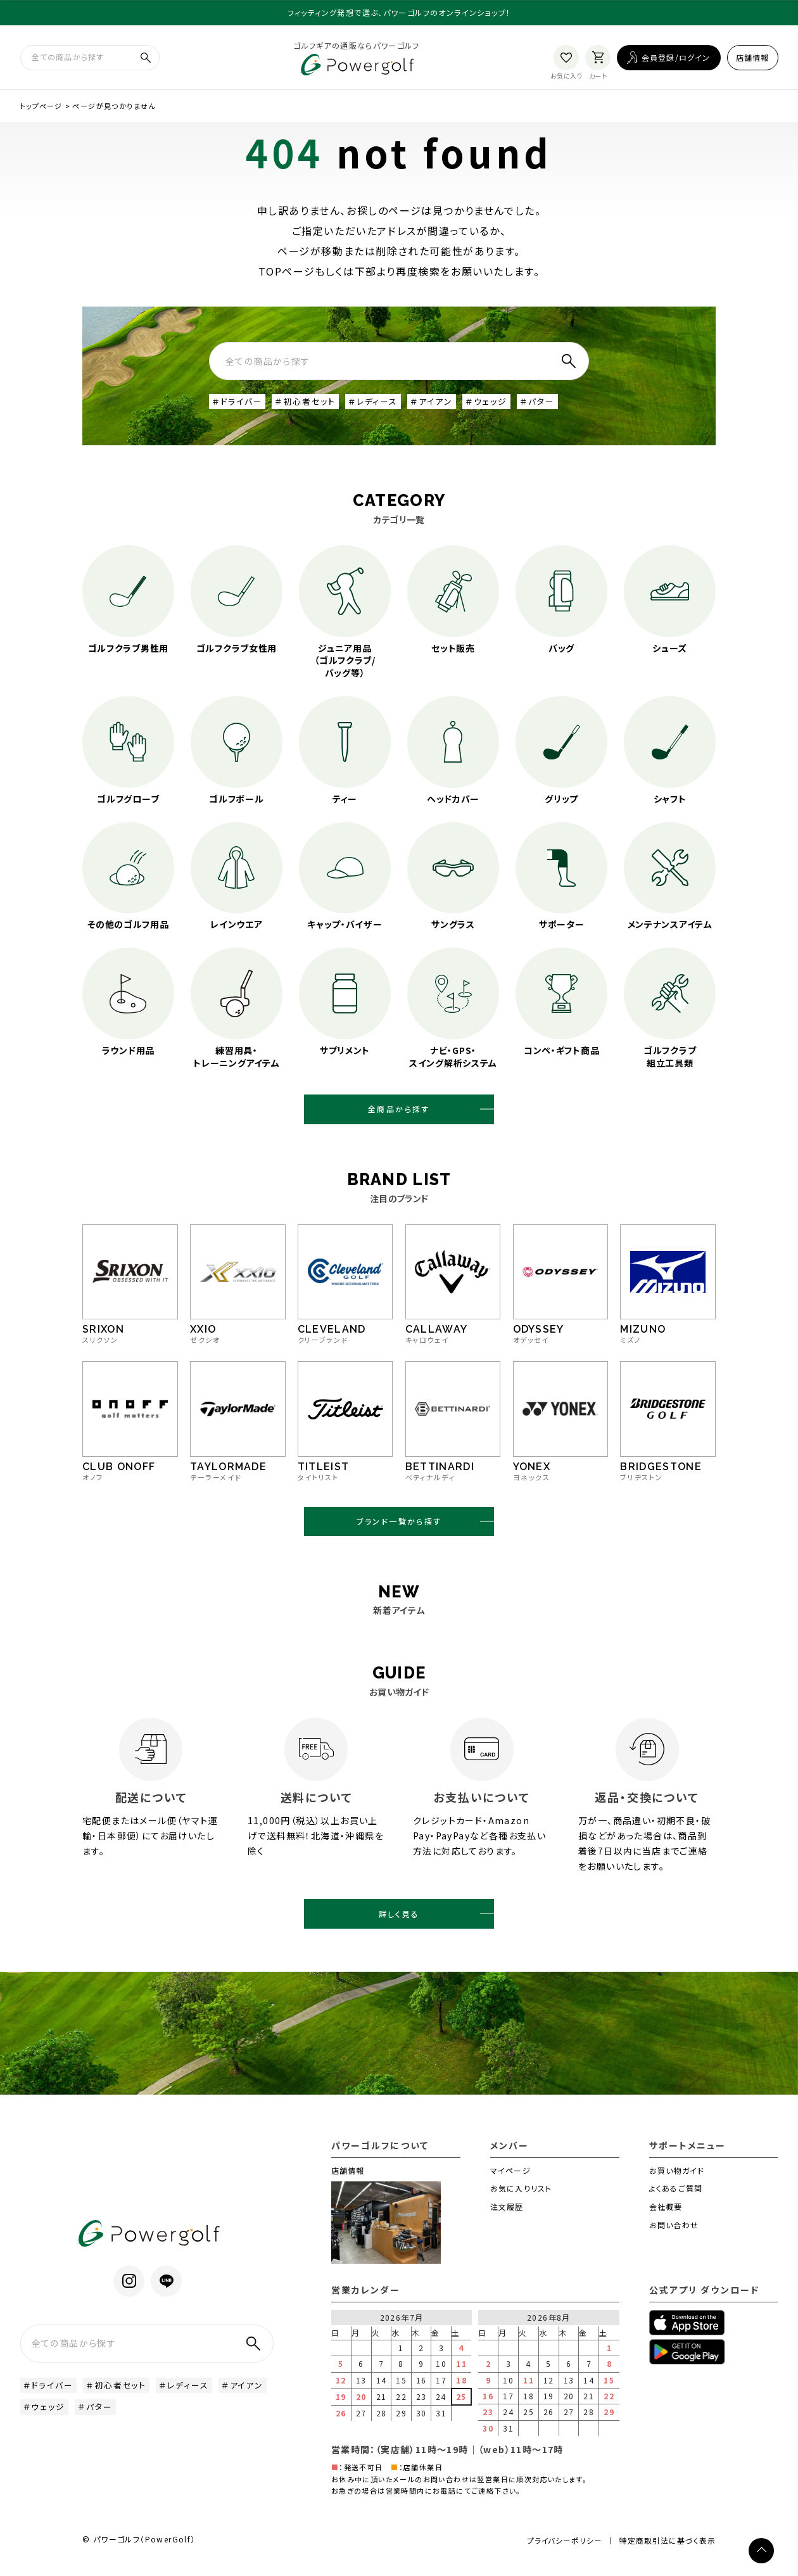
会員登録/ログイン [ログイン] (676, 58)
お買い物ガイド (676, 2181)
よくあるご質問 (675, 2200)
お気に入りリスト (521, 2200)
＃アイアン (445, 404)
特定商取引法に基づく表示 (667, 2552)
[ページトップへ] (761, 2550)
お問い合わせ (674, 2236)
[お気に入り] (566, 59)
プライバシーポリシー (559, 2552)
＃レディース (383, 404)
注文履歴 (507, 2217)
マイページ (510, 2181)
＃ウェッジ (501, 404)
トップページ (41, 108)
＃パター (555, 404)
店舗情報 (753, 58)
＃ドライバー (239, 404)
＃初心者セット (312, 404)
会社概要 (666, 2217)
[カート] (598, 59)
